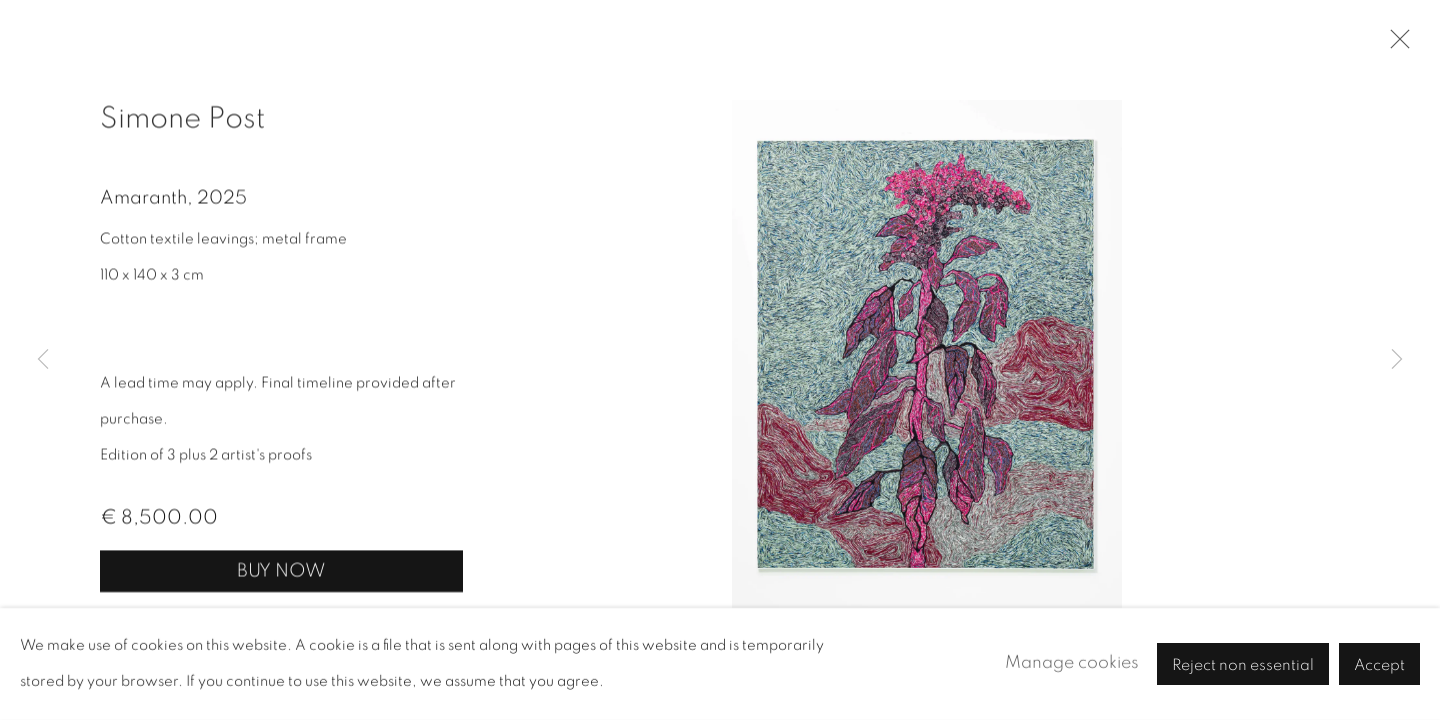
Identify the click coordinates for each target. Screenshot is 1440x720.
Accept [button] (1379, 665)
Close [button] (1395, 45)
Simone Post (182, 120)
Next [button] (1397, 360)
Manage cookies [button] (1072, 663)
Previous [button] (43, 360)
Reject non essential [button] (1243, 665)
